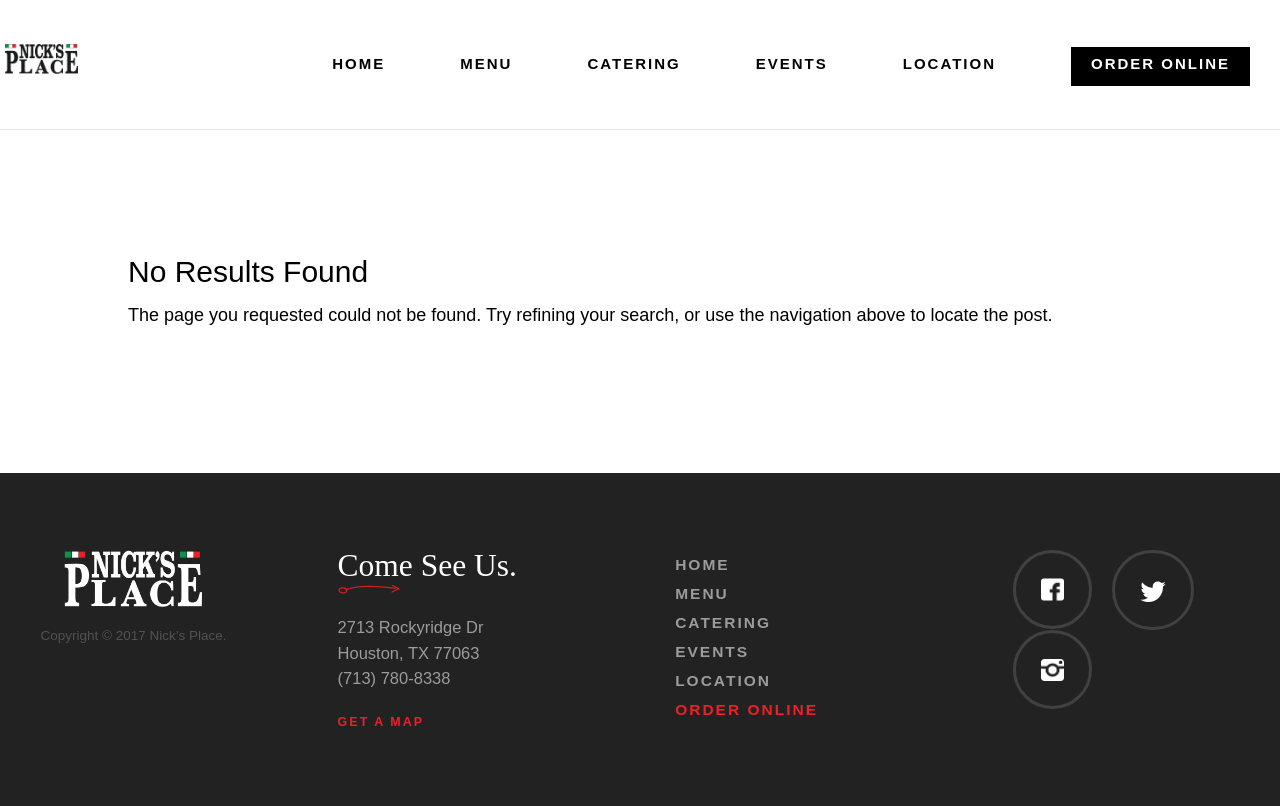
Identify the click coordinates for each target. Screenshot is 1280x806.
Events (792, 64)
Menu (486, 64)
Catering (633, 64)
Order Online (1160, 63)
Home (358, 64)
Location (949, 64)
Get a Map (381, 722)
